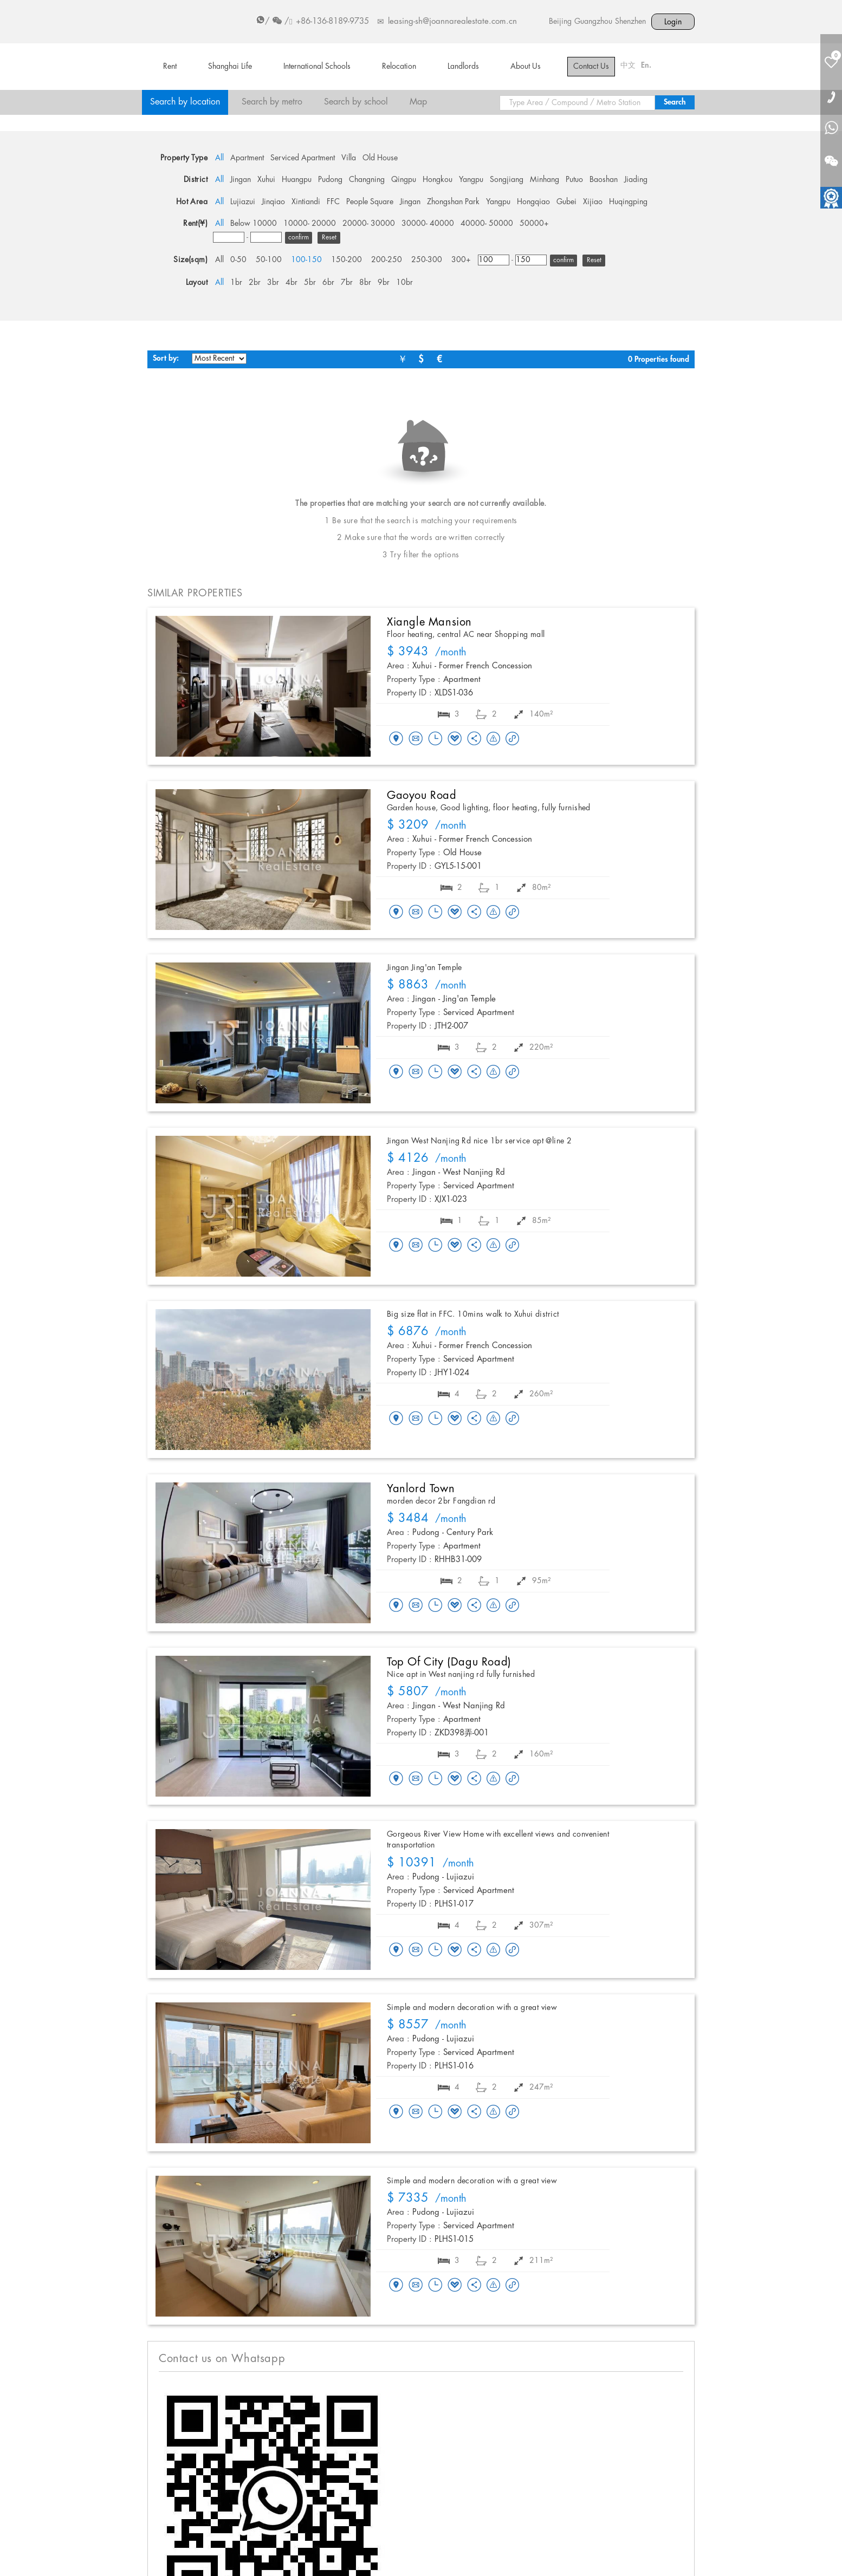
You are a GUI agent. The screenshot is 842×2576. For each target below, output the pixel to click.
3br (273, 282)
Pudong (330, 179)
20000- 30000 (368, 223)
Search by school (356, 102)
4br (291, 282)
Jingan (240, 179)
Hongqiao (533, 202)
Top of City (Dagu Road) (449, 1662)
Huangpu (297, 179)
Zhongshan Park (453, 202)
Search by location (185, 102)
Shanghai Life (230, 66)
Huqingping (628, 202)
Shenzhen (630, 21)
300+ (461, 260)
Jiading (635, 179)
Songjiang (506, 179)
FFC (333, 202)
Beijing (560, 21)
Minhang (544, 179)
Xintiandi (306, 202)
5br (310, 282)
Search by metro (272, 102)
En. (646, 65)
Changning (367, 179)
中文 (628, 65)
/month (427, 652)
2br (255, 282)
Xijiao (593, 202)
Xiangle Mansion (429, 622)
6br (328, 282)
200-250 (386, 260)
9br (384, 282)
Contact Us (591, 66)
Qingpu (403, 179)
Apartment (247, 158)
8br (365, 282)
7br (347, 282)
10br (404, 282)
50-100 (269, 260)
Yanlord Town (421, 1489)
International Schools (317, 66)
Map (418, 102)
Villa (348, 158)
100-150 (306, 260)
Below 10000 (253, 223)
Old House (380, 158)
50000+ (534, 223)
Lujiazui (242, 202)
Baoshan (604, 179)
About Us (525, 66)
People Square (369, 202)
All (219, 158)
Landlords (463, 66)
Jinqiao (273, 202)
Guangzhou (593, 21)
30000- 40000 (427, 223)
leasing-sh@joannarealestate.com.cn (452, 21)
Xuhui (266, 179)
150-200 (346, 260)
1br (236, 282)
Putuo (574, 179)
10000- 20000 (309, 223)
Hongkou (437, 179)
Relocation (399, 66)
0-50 (238, 260)
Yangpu (471, 179)
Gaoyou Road (422, 796)
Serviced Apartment (302, 158)
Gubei (566, 202)
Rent (170, 66)
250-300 (426, 260)
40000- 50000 (487, 223)
